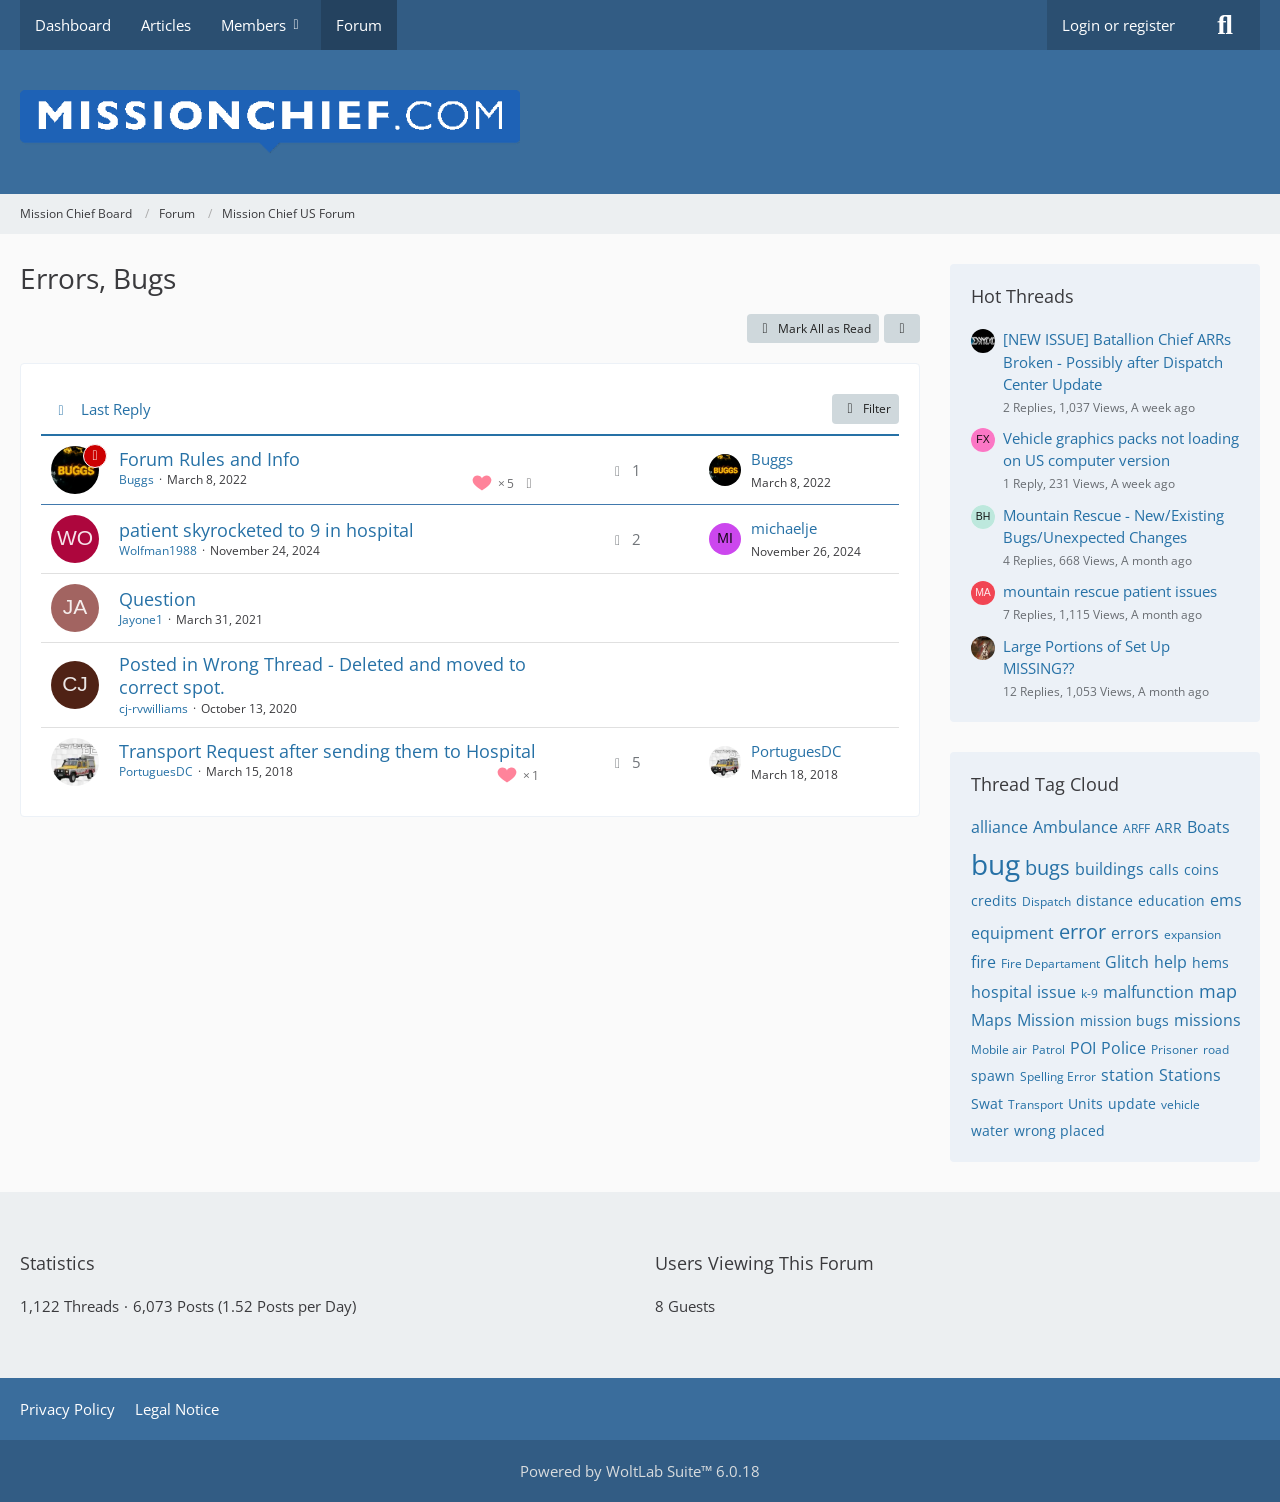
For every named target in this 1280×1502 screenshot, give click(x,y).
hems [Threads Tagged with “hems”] (1210, 962)
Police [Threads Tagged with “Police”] (1123, 1048)
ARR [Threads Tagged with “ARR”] (1168, 827)
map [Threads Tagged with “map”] (1218, 991)
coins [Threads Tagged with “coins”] (1201, 869)
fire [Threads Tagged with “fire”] (983, 962)
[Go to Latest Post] (725, 470)
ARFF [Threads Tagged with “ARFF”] (1136, 828)
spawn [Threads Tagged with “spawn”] (993, 1075)
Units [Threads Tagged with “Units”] (1085, 1103)
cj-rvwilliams (153, 708)
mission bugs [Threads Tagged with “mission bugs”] (1124, 1020)
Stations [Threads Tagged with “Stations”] (1190, 1075)
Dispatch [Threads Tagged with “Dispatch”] (1046, 901)
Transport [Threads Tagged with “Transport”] (1035, 1104)
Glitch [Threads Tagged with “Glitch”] (1127, 962)
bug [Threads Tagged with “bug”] (995, 864)
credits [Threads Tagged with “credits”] (994, 900)
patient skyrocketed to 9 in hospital (266, 530)
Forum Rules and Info (209, 459)
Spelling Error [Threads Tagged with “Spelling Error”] (1058, 1076)
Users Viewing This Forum (764, 1263)
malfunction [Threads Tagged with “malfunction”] (1148, 992)
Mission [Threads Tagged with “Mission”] (1046, 1020)
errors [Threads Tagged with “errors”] (1135, 933)
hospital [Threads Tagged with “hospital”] (1001, 992)
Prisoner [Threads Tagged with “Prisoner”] (1174, 1049)
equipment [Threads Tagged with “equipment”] (1012, 933)
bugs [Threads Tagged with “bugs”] (1047, 867)
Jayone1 (141, 619)
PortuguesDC (156, 771)
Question (157, 599)
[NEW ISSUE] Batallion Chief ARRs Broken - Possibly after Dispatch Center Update (1117, 361)
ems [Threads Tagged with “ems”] (1226, 900)
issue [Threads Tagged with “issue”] (1056, 992)
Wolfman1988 (158, 550)
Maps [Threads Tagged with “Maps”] (991, 1020)
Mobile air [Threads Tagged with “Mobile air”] (999, 1049)
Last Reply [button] (116, 409)
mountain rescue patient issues (1110, 591)
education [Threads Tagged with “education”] (1171, 900)
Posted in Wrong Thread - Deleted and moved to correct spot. (322, 675)
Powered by (640, 1471)
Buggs (136, 479)
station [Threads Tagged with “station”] (1127, 1075)
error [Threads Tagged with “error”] (1082, 931)
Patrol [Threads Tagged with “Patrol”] (1048, 1049)
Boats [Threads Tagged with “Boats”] (1208, 827)
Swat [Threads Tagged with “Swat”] (987, 1103)
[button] (902, 329)
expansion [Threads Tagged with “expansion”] (1192, 934)
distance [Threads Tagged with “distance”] (1104, 900)
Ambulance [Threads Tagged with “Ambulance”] (1075, 827)
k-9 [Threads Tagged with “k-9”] (1089, 993)
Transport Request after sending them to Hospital (327, 751)
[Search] (1225, 25)
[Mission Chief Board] (640, 122)
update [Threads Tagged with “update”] (1132, 1103)
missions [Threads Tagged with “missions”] (1207, 1020)
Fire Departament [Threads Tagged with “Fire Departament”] (1050, 963)
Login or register (1118, 25)
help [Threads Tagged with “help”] (1170, 962)
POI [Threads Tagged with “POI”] (1083, 1048)
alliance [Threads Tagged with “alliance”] (999, 827)
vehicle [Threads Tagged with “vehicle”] (1180, 1104)
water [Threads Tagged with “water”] (990, 1130)
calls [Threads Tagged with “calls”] (1164, 869)
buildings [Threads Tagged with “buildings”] (1109, 869)
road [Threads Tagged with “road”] (1216, 1049)
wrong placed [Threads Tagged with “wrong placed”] (1059, 1130)
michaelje (784, 528)
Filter (865, 408)
